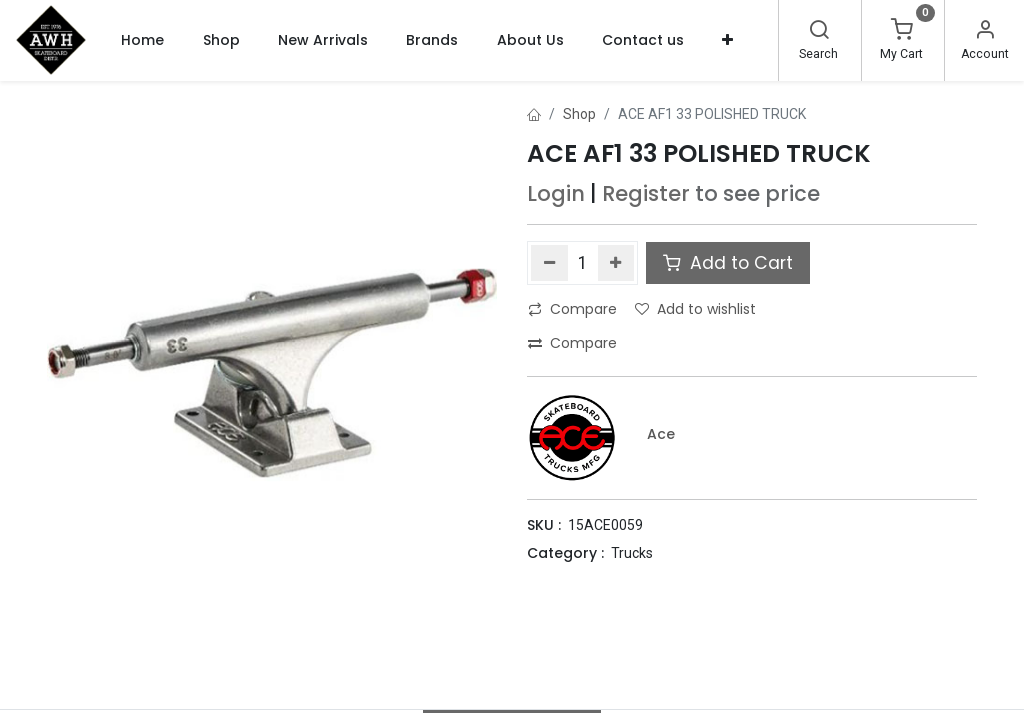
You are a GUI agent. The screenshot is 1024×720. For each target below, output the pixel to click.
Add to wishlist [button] (695, 309)
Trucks (632, 553)
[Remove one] (549, 263)
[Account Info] (985, 32)
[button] (727, 40)
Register (646, 193)
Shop (579, 114)
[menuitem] (142, 40)
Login (556, 193)
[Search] (819, 32)
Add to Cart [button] (728, 263)
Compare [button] (572, 309)
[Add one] (616, 263)
